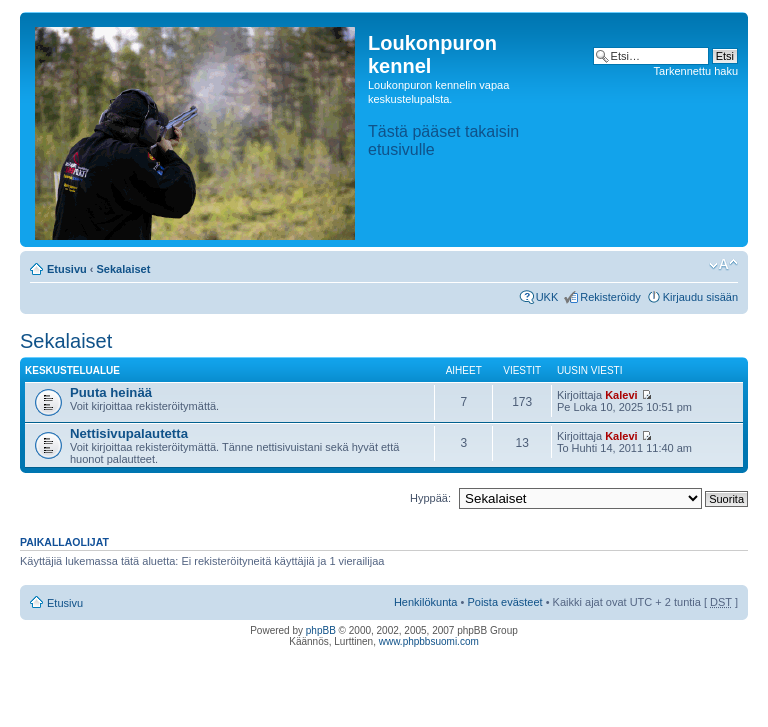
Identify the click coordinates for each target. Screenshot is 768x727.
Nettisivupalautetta (129, 433)
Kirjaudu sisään (700, 297)
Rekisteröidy (610, 297)
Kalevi (621, 395)
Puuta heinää (111, 392)
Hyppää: (430, 498)
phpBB (321, 630)
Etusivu (67, 269)
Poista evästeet (504, 602)
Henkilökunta (426, 602)
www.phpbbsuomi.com (429, 641)
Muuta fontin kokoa (723, 265)
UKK (547, 297)
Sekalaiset (124, 269)
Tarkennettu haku (696, 71)
